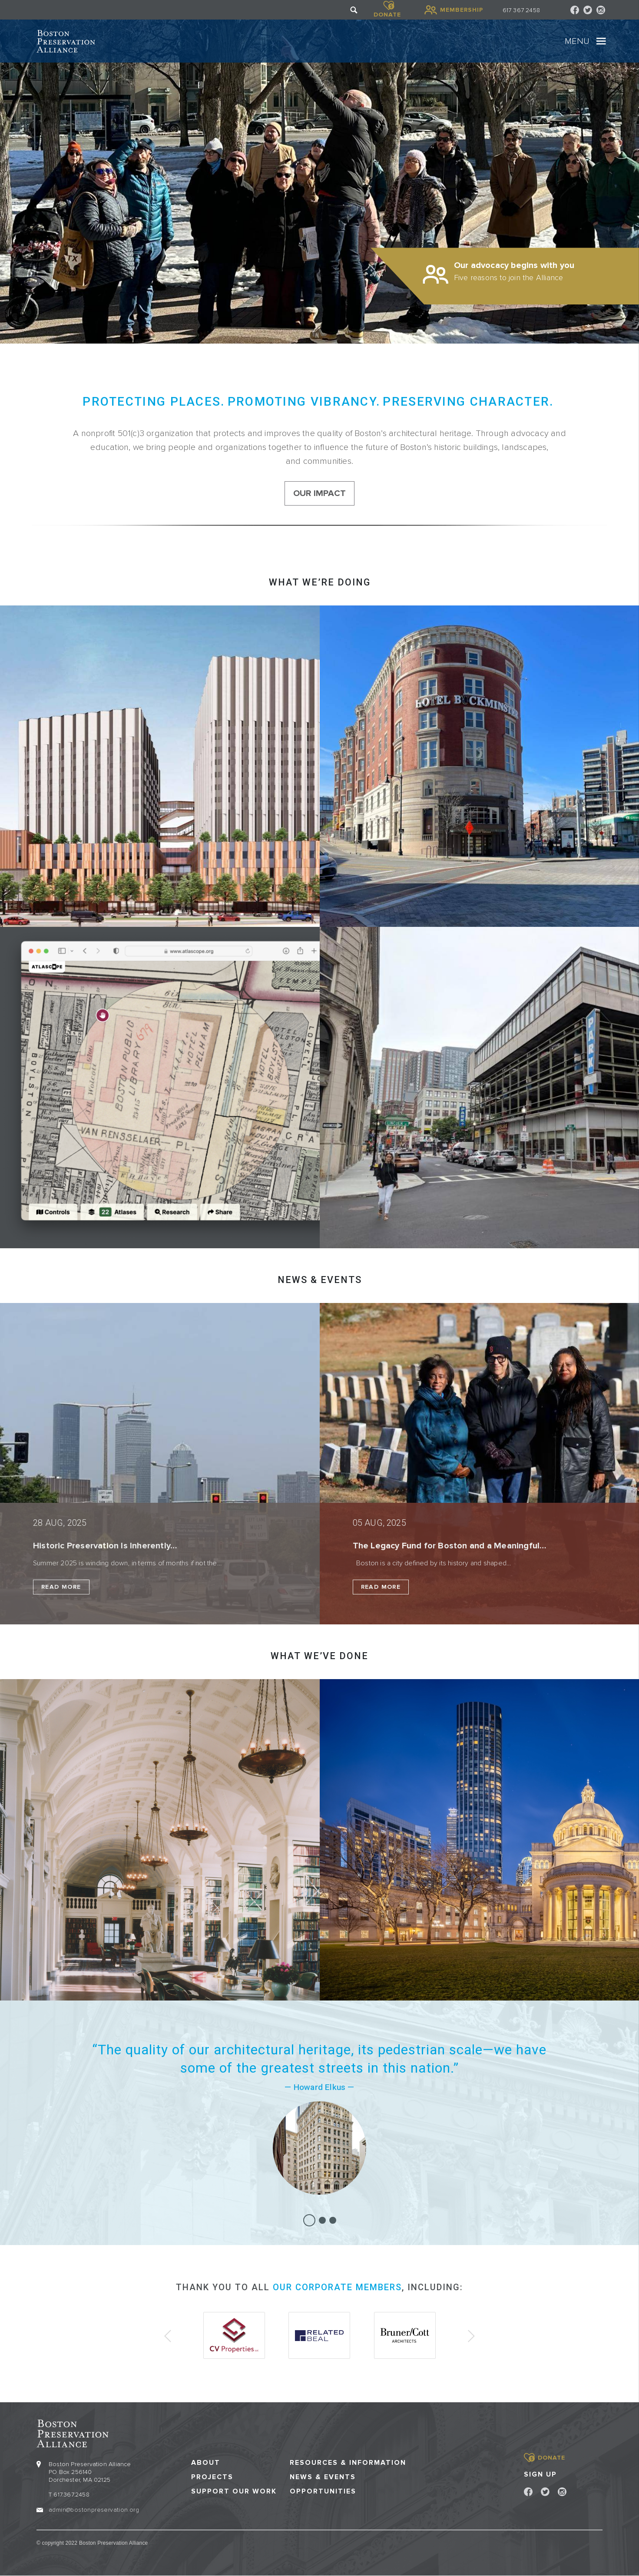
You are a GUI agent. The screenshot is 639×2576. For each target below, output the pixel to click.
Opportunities (323, 2491)
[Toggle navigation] (601, 41)
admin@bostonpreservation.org (94, 2509)
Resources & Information (348, 2463)
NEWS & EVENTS (320, 1279)
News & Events (323, 2477)
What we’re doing (320, 582)
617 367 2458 (521, 10)
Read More (61, 1587)
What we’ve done (319, 1655)
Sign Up (540, 2474)
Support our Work (234, 2491)
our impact (319, 493)
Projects (212, 2477)
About (205, 2463)
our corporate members (337, 2287)
